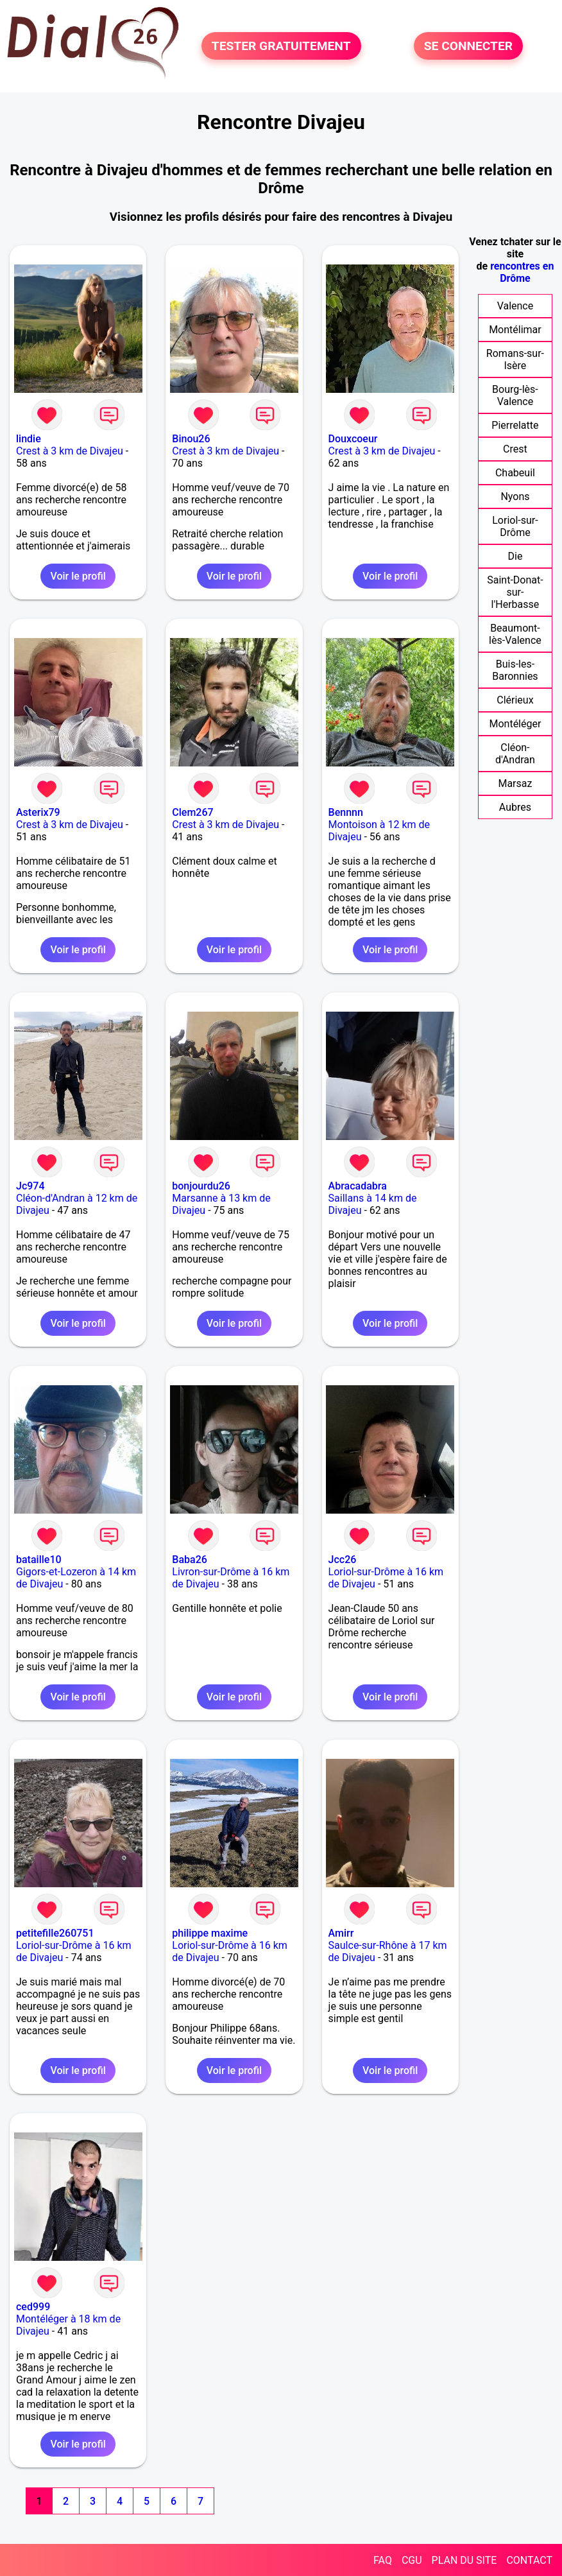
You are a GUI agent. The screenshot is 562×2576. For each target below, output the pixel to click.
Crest (515, 449)
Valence (515, 306)
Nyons (514, 496)
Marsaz (515, 783)
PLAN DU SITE (464, 2560)
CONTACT (529, 2560)
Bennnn (345, 812)
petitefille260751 (55, 1933)
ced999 (33, 2307)
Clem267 (192, 812)
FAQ (382, 2560)
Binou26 (191, 439)
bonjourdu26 (201, 1186)
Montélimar (515, 330)
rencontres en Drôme (522, 272)
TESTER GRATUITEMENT (281, 46)
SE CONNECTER (468, 46)
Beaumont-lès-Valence (515, 634)
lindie (28, 439)
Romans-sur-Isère (515, 359)
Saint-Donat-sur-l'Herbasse (515, 592)
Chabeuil (515, 473)
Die (515, 556)
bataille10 (39, 1559)
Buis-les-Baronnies (515, 670)
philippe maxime (210, 1933)
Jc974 (30, 1186)
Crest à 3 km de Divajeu (69, 451)
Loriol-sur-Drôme (515, 526)
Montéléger (515, 724)
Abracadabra (357, 1186)
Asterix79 (38, 812)
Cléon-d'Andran (515, 753)
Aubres (515, 807)
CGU (412, 2560)
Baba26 (189, 1559)
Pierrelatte (514, 425)
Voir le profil (77, 576)
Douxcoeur (353, 439)
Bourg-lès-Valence (515, 395)
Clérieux (515, 700)
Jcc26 (342, 1559)
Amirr (341, 1933)
